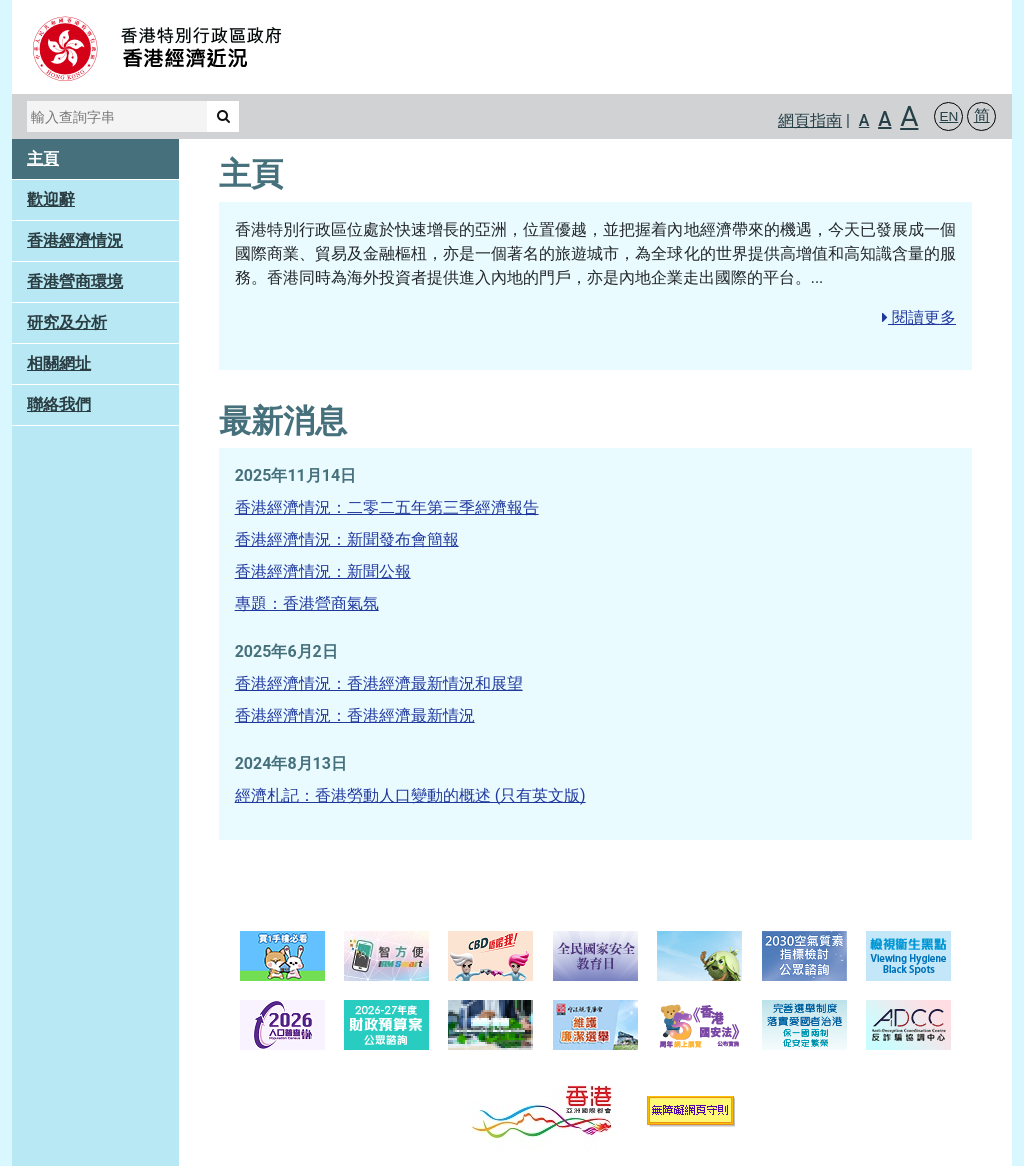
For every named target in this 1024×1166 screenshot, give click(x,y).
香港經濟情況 (75, 240)
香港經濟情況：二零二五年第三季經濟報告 (387, 507)
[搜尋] (223, 116)
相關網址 (59, 363)
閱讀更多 (919, 317)
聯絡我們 (59, 404)
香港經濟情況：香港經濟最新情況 (355, 715)
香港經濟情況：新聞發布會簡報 (347, 539)
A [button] (864, 120)
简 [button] (982, 115)
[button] (948, 116)
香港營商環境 (75, 281)
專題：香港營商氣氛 (307, 603)
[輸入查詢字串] (117, 116)
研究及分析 (67, 322)
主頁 (43, 158)
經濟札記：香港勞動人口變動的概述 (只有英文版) (410, 795)
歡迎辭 (51, 199)
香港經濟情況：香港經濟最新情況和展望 (379, 683)
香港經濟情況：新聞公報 (323, 571)
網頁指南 (810, 120)
